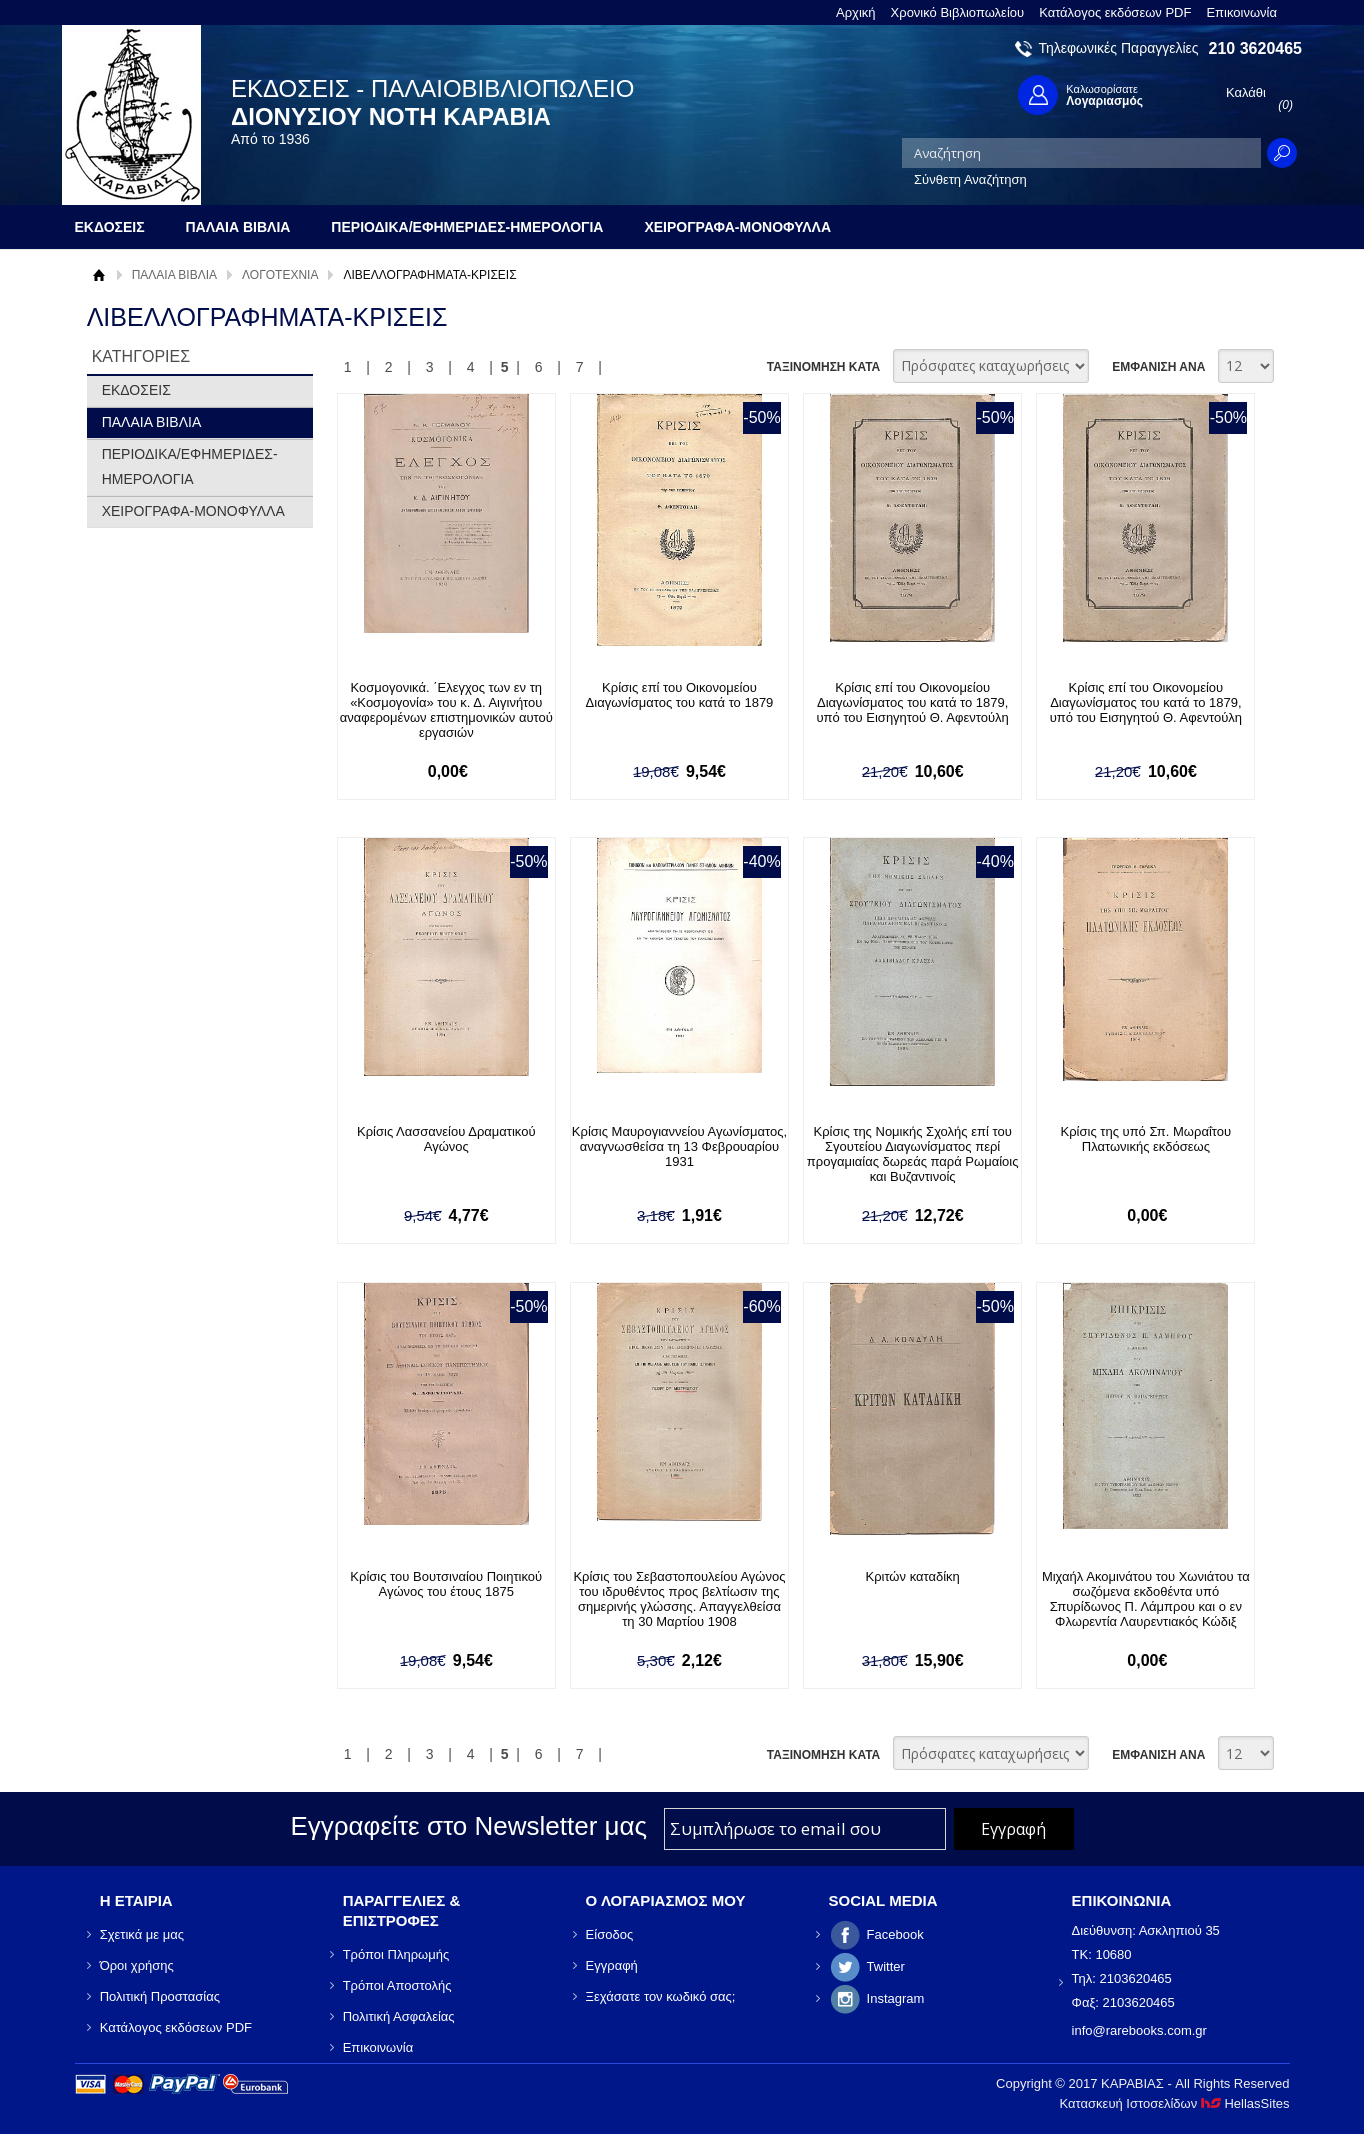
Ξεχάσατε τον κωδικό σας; (661, 1996)
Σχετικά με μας (142, 1934)
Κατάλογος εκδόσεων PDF (1115, 12)
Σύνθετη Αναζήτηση (970, 179)
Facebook (895, 1934)
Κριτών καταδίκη (906, 1576)
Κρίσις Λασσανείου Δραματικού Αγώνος (445, 1139)
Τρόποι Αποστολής (397, 1985)
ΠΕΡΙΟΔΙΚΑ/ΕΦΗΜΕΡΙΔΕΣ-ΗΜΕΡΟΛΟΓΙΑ (190, 466)
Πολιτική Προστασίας (160, 1996)
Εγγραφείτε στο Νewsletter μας (468, 1827)
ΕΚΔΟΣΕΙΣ (136, 390)
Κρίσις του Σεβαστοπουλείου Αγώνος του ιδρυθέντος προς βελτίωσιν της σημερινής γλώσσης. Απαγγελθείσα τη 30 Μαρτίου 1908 (675, 1599)
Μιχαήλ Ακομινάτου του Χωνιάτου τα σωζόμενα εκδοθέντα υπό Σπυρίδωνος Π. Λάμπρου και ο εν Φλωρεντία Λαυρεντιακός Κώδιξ (1137, 1599)
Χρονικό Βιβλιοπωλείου (958, 12)
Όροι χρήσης (137, 1965)
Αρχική (856, 12)
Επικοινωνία (1241, 12)
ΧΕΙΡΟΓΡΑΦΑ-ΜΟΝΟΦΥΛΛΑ (193, 511)
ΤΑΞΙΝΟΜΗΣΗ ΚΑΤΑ (823, 367)
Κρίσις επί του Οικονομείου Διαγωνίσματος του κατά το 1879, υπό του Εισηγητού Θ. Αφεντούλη (906, 702)
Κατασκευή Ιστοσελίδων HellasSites (1175, 2103)
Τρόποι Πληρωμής (396, 1954)
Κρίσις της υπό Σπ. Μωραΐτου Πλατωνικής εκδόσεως (1136, 1139)
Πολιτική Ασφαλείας (399, 2016)
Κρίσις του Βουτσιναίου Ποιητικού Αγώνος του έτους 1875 (445, 1584)
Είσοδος (610, 1934)
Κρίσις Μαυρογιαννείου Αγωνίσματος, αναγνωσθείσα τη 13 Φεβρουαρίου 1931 (675, 1146)
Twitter (886, 1966)
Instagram (896, 1998)
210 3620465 (1255, 48)
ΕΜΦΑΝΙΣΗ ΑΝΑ (1158, 367)
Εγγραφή (612, 1965)
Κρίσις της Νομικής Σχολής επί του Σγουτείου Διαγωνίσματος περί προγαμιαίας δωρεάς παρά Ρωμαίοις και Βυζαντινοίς (906, 1154)
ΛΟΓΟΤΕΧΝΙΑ (280, 275)
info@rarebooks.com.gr (1139, 2030)
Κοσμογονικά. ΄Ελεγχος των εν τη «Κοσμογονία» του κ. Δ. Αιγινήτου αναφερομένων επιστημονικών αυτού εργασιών (444, 710)
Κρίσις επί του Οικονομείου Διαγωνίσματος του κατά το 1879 (676, 695)
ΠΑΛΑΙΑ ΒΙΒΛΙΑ (174, 275)
